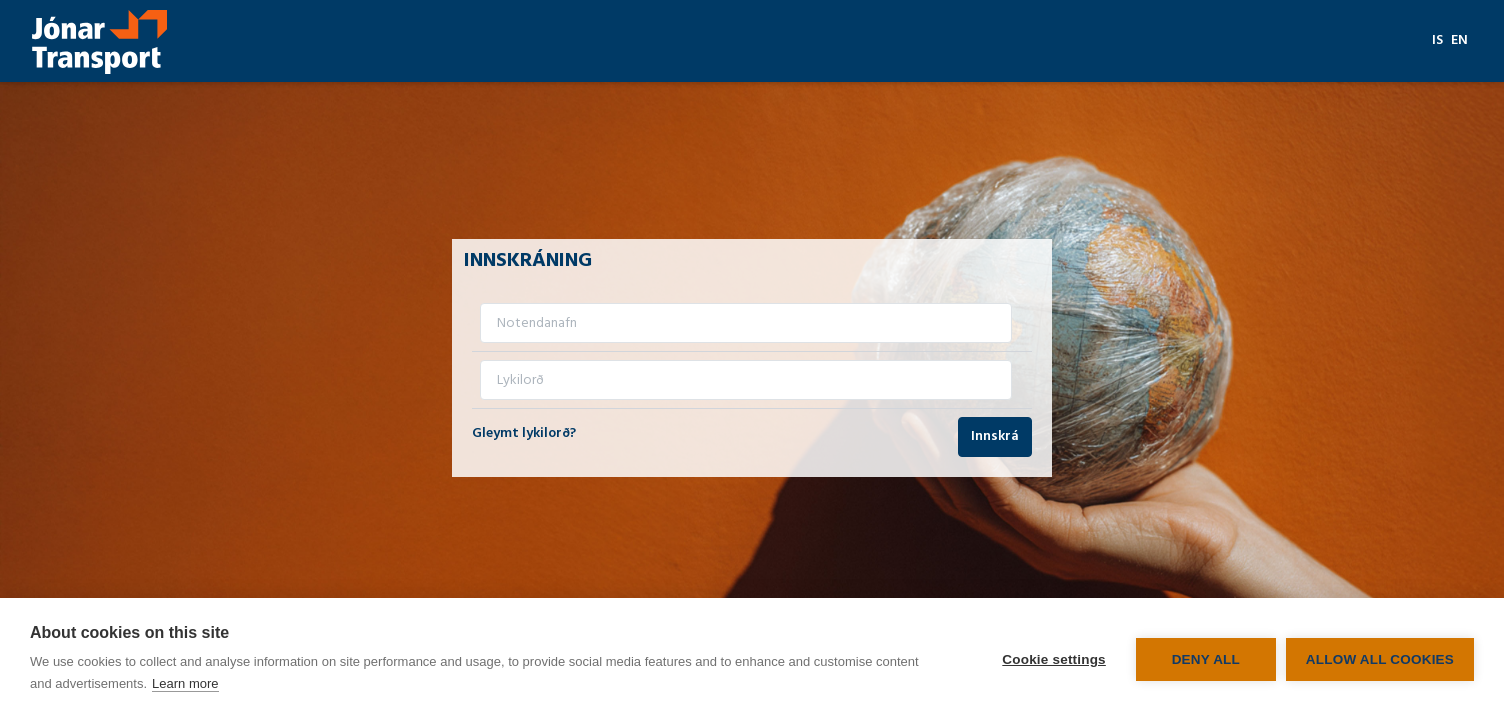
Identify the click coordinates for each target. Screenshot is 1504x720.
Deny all (1206, 659)
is (1437, 41)
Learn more (185, 683)
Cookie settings (1054, 659)
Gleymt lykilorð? (524, 432)
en (1459, 41)
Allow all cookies (1380, 659)
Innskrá (995, 436)
